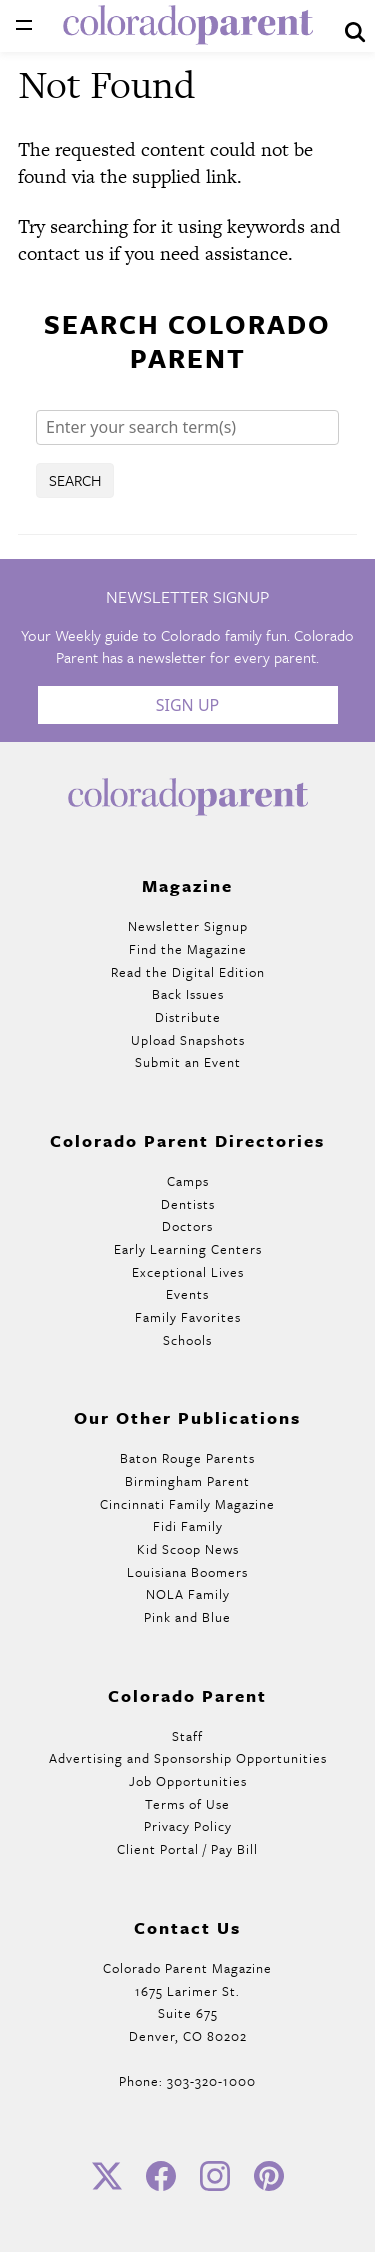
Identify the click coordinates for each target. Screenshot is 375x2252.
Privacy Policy (188, 1826)
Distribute (188, 1017)
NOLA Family (188, 1594)
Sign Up (188, 705)
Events (187, 1294)
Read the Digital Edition (188, 972)
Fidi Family (188, 1526)
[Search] (187, 427)
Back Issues (188, 994)
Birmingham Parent (187, 1481)
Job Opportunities (188, 1781)
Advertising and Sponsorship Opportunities (188, 1758)
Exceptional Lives (188, 1272)
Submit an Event (188, 1062)
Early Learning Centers (188, 1249)
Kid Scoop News (188, 1549)
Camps (188, 1181)
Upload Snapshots (188, 1040)
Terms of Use (187, 1804)
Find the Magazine (188, 949)
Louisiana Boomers (187, 1572)
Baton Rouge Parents (187, 1458)
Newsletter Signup (188, 926)
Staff (187, 1736)
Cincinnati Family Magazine (187, 1504)
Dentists (188, 1204)
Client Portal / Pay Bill (187, 1849)
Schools (187, 1340)
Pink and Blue (187, 1617)
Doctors (187, 1226)
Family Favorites (188, 1317)
